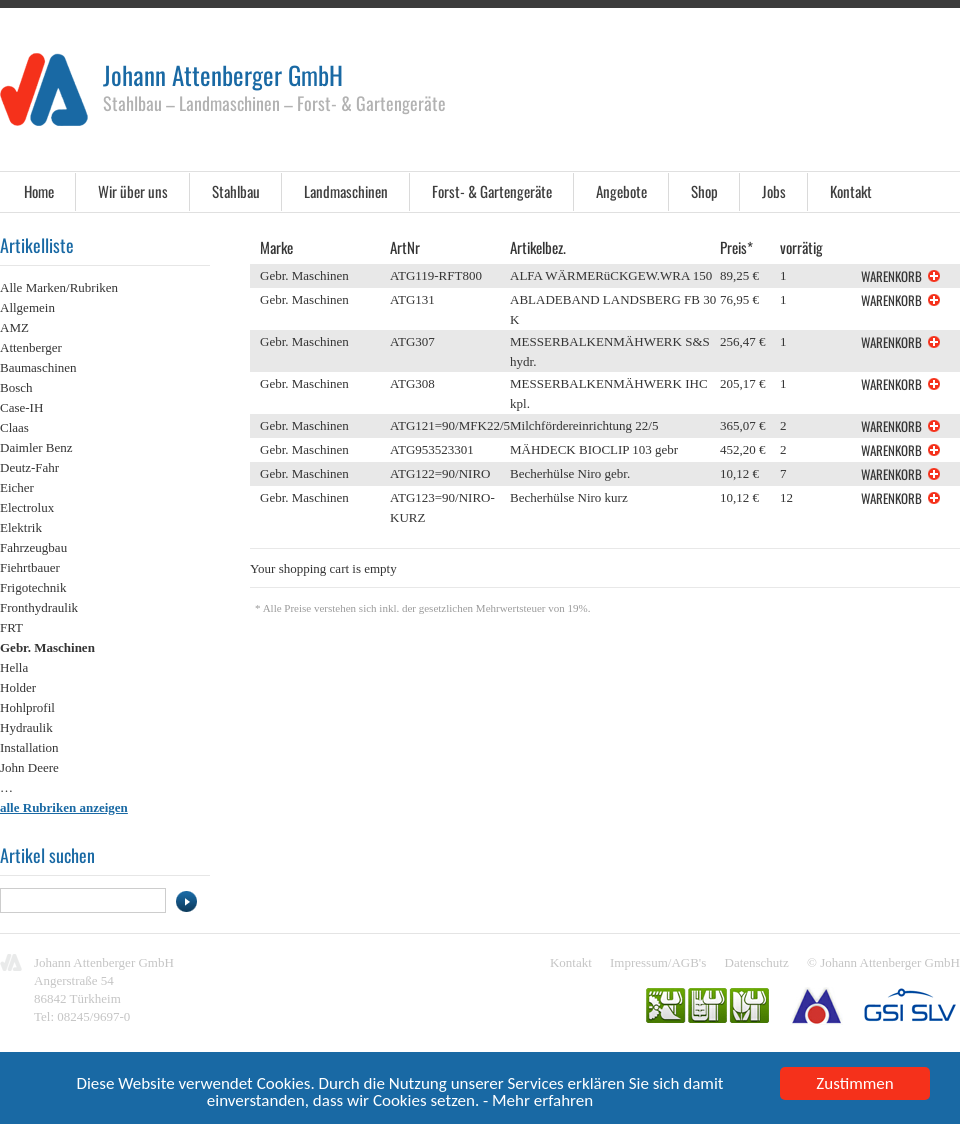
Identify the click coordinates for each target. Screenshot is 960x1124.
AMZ (14, 327)
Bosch (16, 387)
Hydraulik (26, 727)
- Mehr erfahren (538, 1104)
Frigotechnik (33, 587)
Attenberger (31, 347)
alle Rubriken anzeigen (64, 807)
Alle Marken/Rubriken (59, 287)
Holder (18, 687)
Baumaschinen (38, 367)
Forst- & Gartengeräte (492, 191)
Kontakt (851, 191)
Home (39, 191)
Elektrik (21, 527)
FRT (11, 627)
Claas (14, 427)
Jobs (774, 191)
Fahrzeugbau (33, 547)
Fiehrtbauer (30, 567)
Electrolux (27, 507)
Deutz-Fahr (29, 467)
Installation (29, 747)
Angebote (621, 191)
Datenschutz (757, 962)
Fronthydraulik (39, 607)
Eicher (17, 487)
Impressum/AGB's (658, 962)
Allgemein (27, 307)
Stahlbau (236, 191)
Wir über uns (133, 191)
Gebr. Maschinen (47, 647)
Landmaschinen (346, 191)
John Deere (29, 767)
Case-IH (21, 407)
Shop (704, 191)
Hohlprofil (27, 707)
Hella (14, 667)
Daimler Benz (36, 447)
